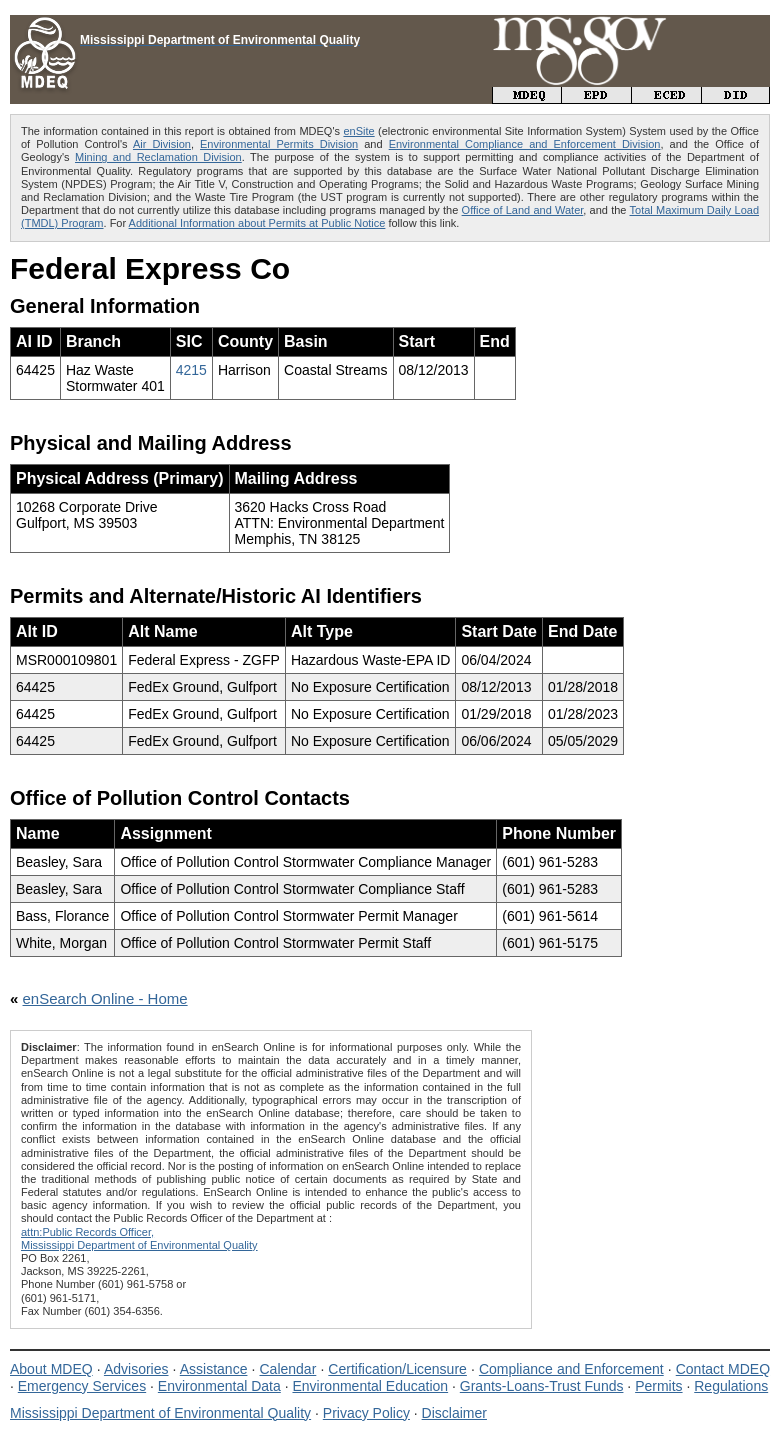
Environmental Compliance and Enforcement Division (525, 144)
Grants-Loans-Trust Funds (542, 1386)
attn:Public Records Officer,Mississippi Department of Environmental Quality (139, 1238)
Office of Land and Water (523, 210)
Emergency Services (82, 1386)
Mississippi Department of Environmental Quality (160, 1413)
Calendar (287, 1369)
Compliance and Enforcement (571, 1369)
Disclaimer (454, 1413)
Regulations (731, 1386)
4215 (191, 370)
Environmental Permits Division (279, 144)
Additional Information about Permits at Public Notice (257, 223)
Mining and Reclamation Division (158, 157)
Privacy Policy (366, 1413)
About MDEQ (51, 1369)
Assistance (214, 1369)
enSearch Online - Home (105, 998)
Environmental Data (219, 1386)
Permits (658, 1386)
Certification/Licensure (397, 1369)
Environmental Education (370, 1386)
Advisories (136, 1369)
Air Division (162, 144)
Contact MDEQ (723, 1369)
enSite (358, 131)
